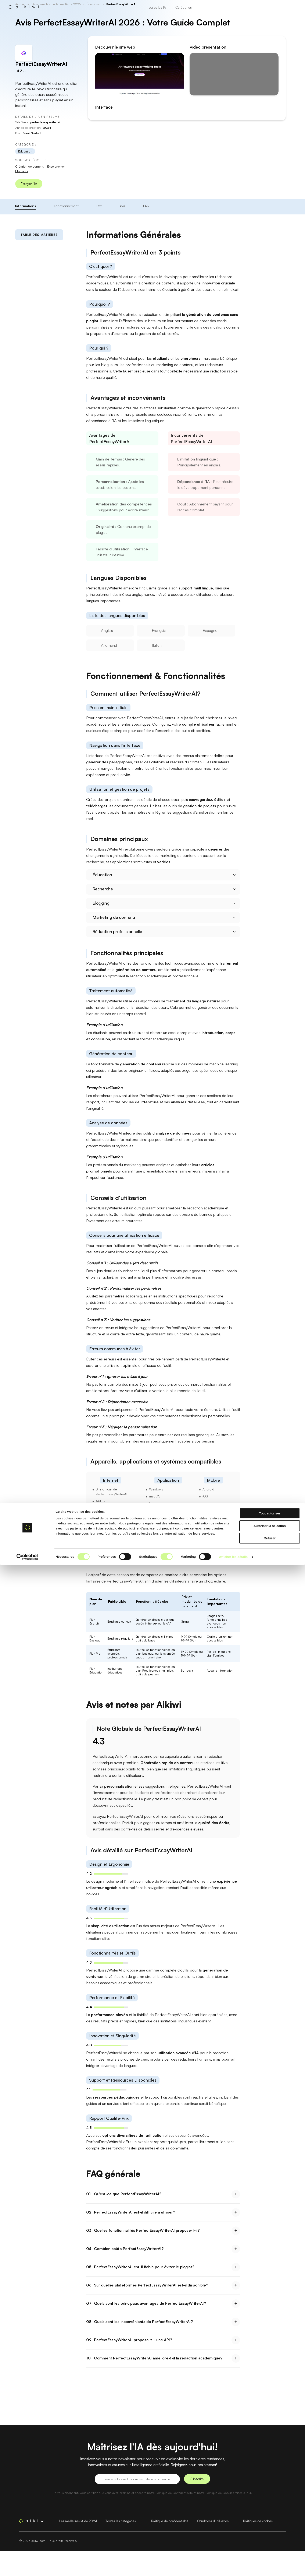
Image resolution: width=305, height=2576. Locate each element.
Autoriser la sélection (270, 2536)
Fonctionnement (66, 206)
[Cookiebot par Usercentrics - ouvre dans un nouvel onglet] (27, 2568)
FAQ (146, 206)
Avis (122, 206)
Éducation (25, 151)
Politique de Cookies (219, 2493)
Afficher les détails (233, 2567)
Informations (25, 206)
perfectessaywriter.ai (45, 122)
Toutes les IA (156, 7)
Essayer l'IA (29, 184)
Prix (99, 206)
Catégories (183, 7)
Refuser (270, 2549)
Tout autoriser (269, 2524)
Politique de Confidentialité (174, 2493)
